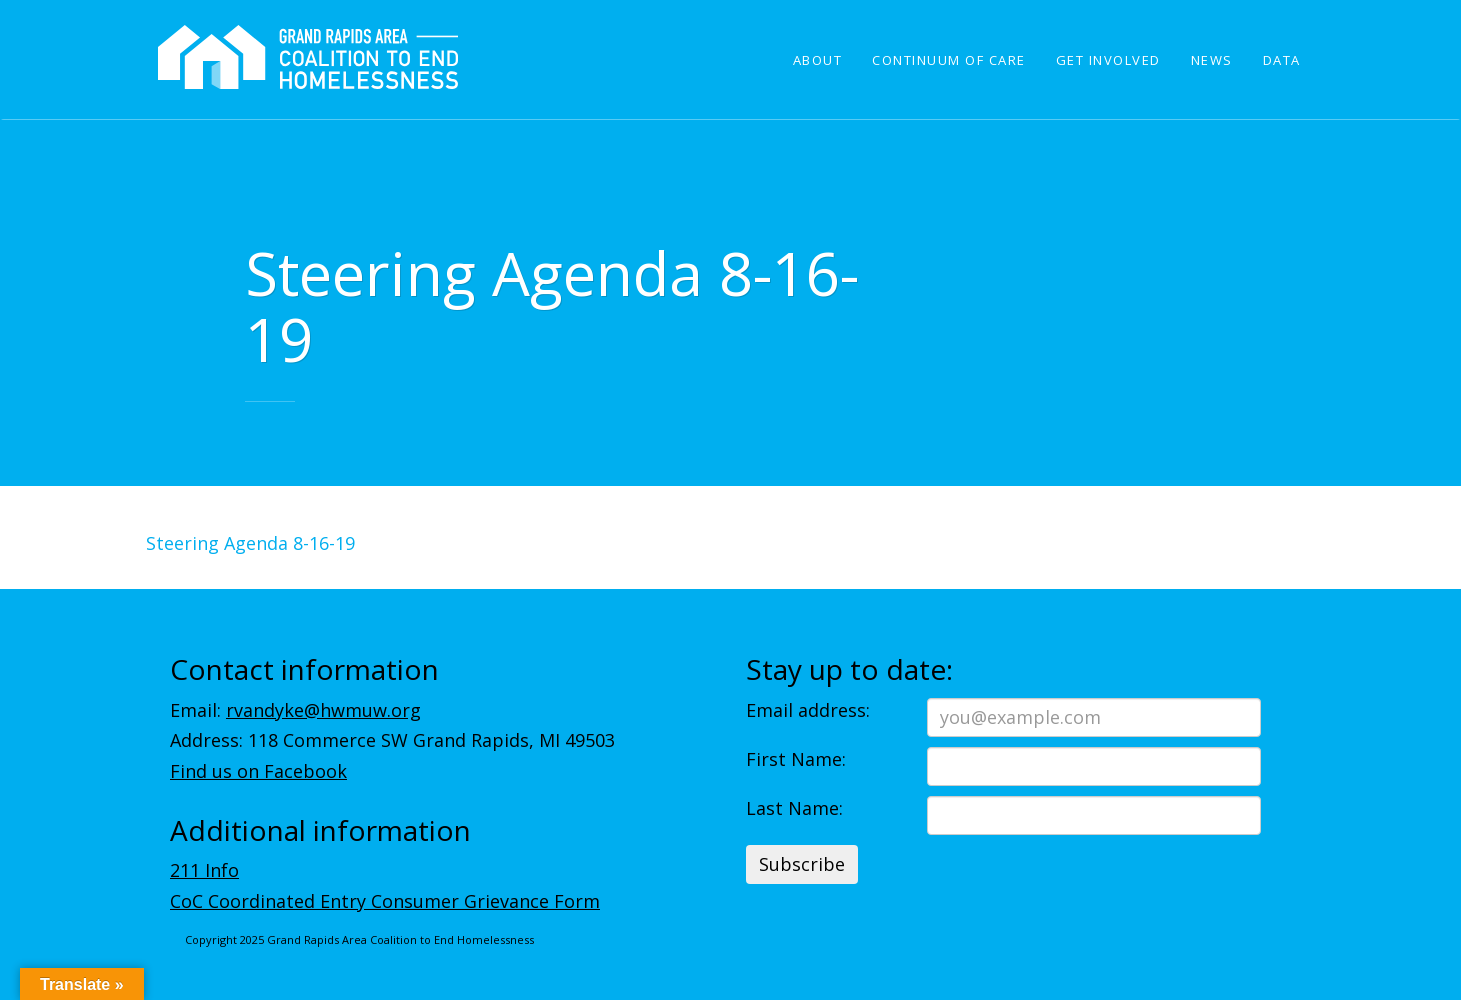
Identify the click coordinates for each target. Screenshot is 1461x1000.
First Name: (796, 759)
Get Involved (1108, 60)
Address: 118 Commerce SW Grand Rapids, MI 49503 (392, 740)
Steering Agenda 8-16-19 (250, 543)
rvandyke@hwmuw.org (323, 710)
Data (1282, 60)
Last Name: (794, 808)
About (818, 60)
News (1212, 60)
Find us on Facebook (258, 771)
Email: (295, 710)
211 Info (204, 870)
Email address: (808, 710)
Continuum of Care (949, 60)
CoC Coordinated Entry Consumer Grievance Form (385, 901)
